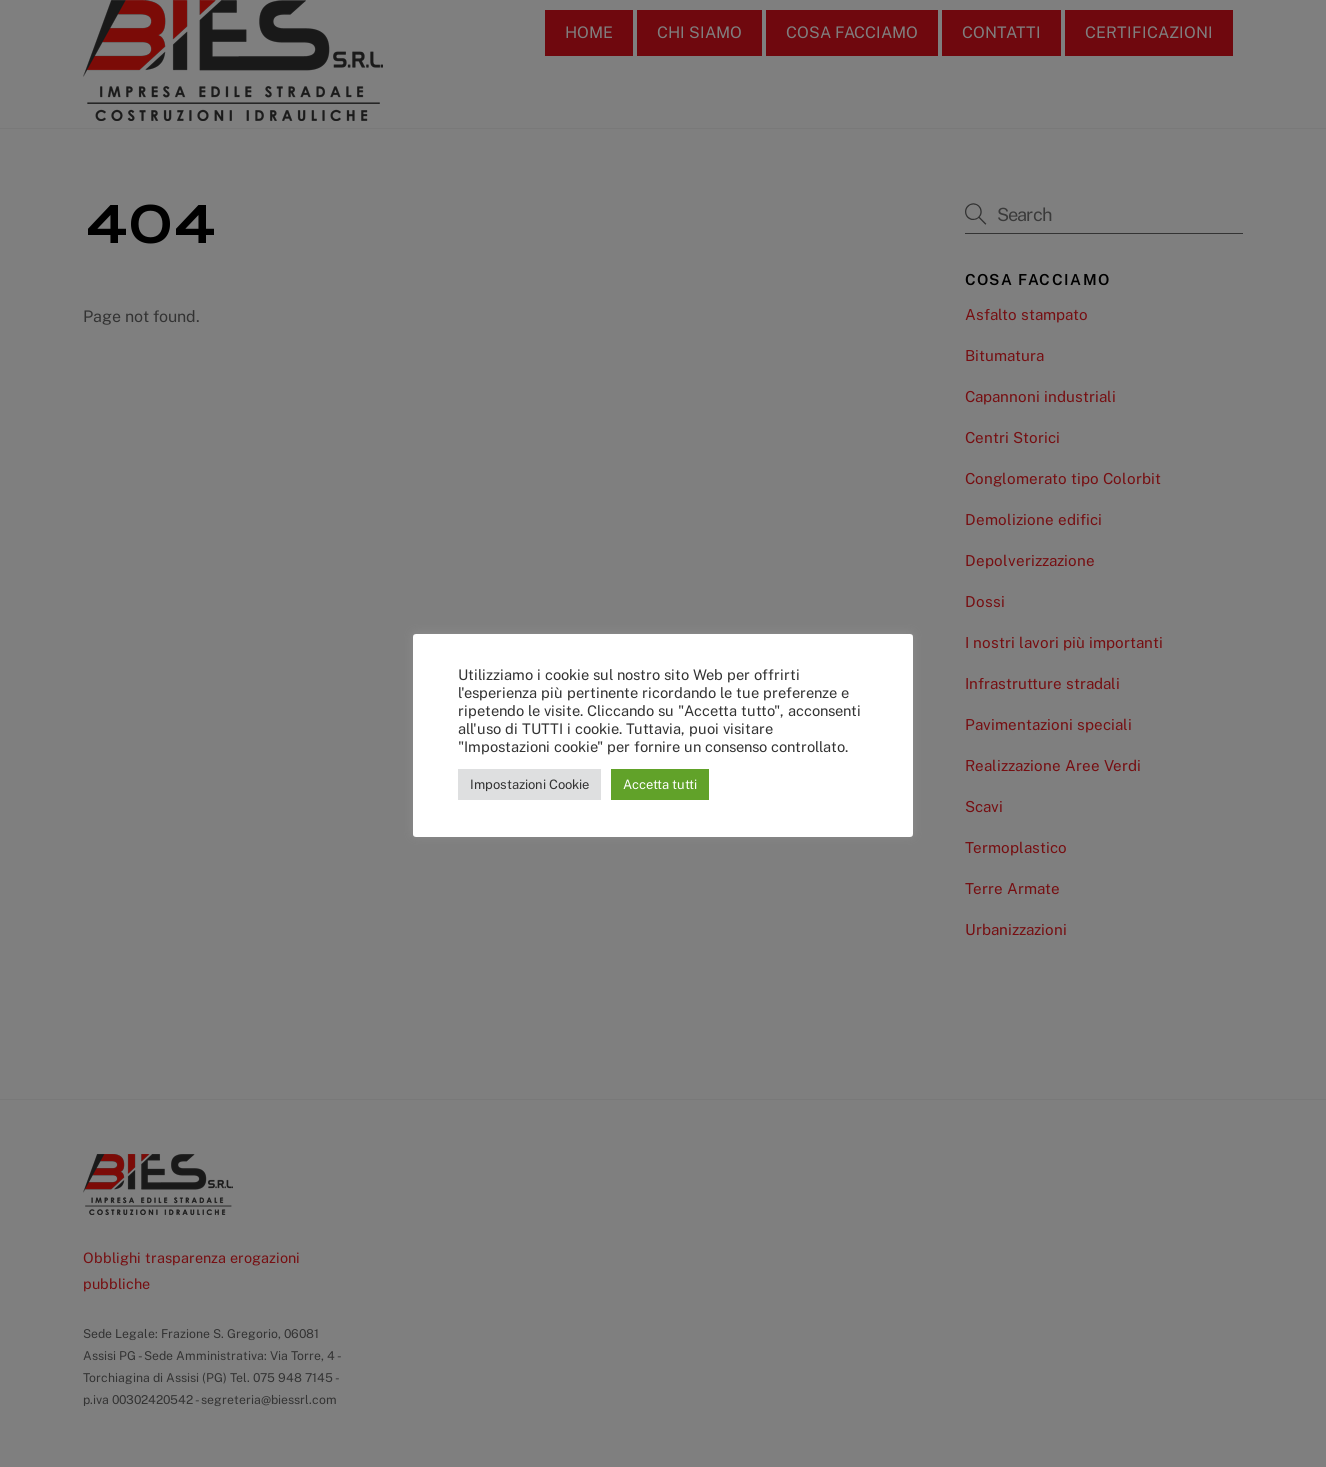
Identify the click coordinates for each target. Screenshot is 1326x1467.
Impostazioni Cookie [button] (529, 784)
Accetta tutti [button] (660, 784)
